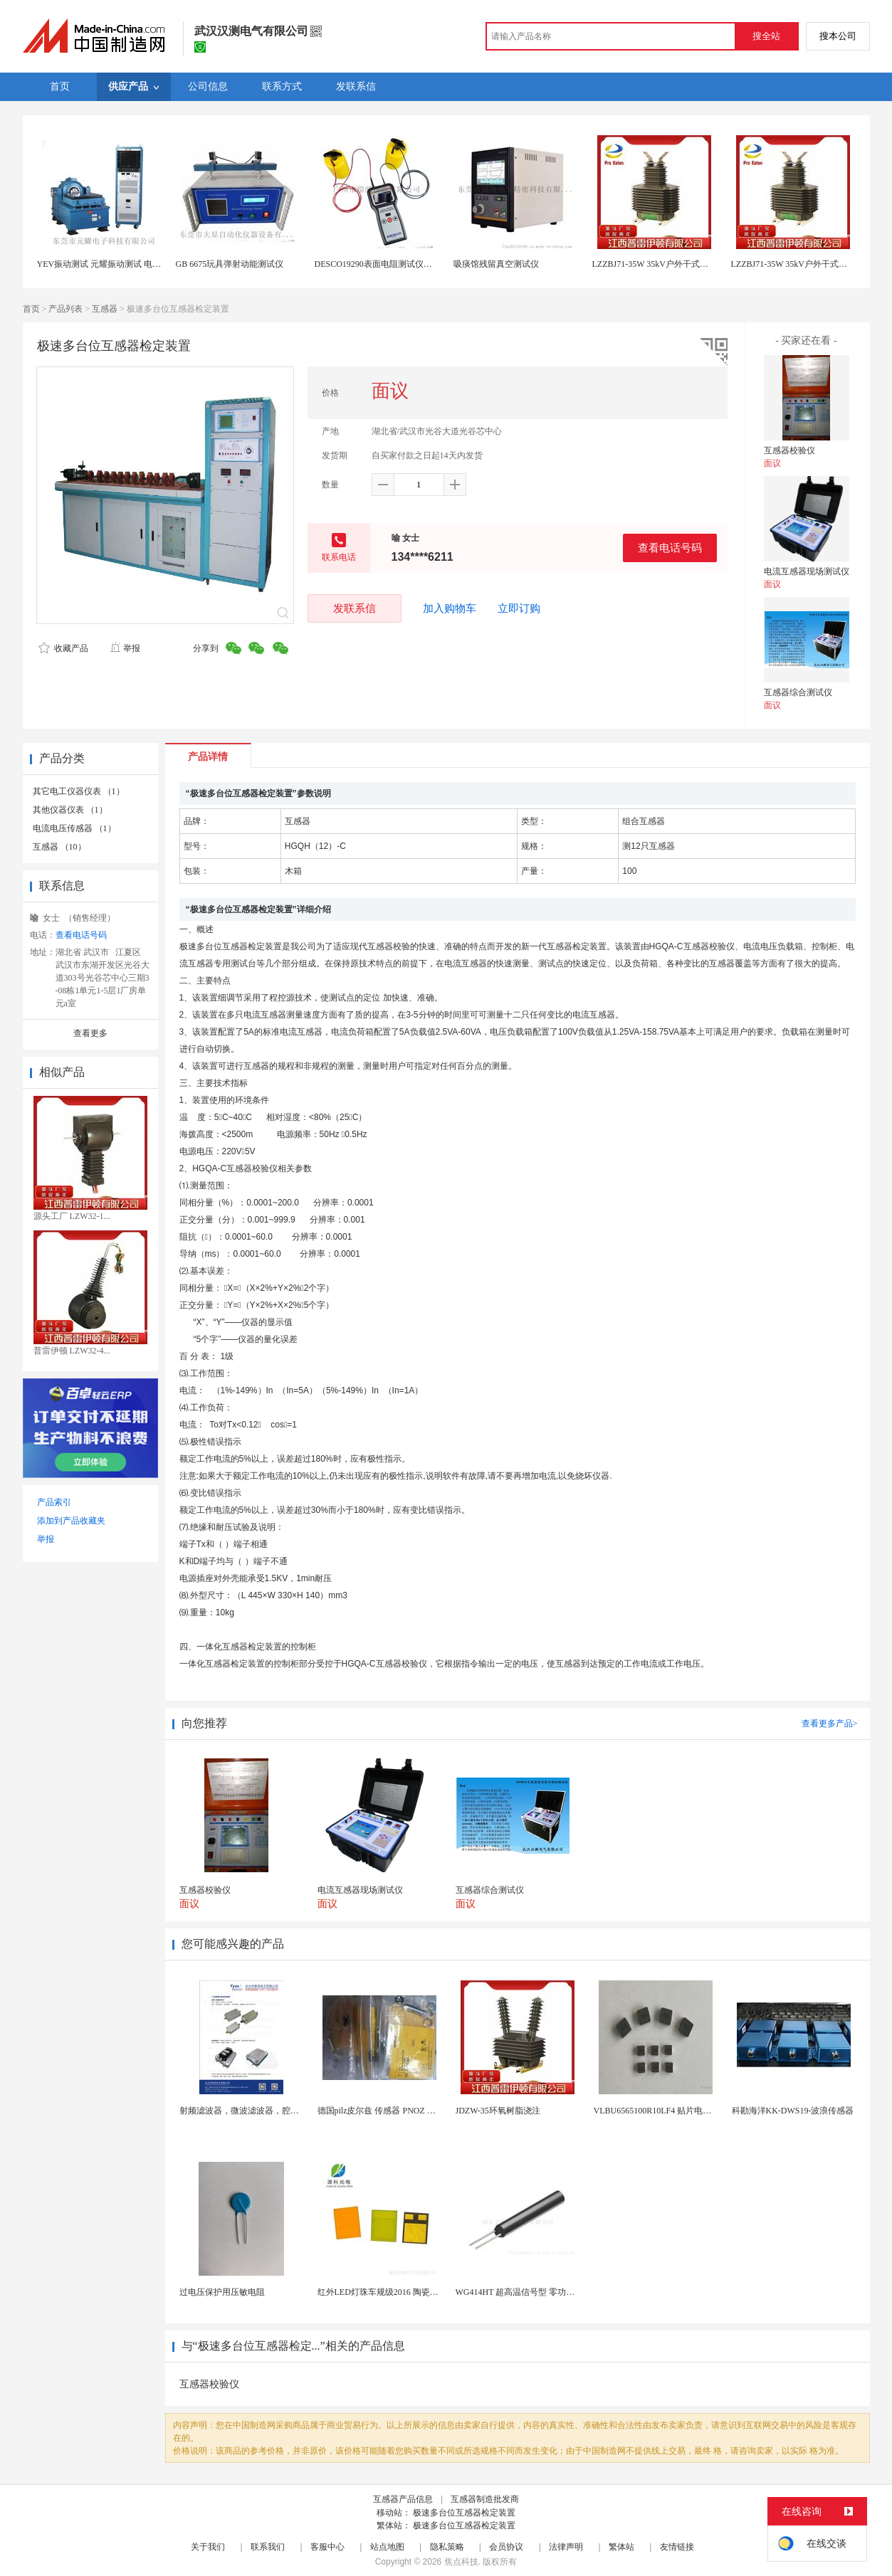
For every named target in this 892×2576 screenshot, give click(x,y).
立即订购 (519, 608)
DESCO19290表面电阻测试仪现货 (378, 264)
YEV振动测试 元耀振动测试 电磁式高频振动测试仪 (133, 264)
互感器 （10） (59, 847)
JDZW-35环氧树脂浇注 (498, 2111)
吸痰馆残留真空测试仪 (496, 264)
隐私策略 (447, 2547)
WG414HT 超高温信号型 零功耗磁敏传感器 (537, 2292)
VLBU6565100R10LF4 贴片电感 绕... (661, 2111)
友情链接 (677, 2547)
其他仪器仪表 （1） (70, 810)
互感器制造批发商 (485, 2499)
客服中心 (327, 2547)
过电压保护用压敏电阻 (222, 2292)
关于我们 (208, 2547)
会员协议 (506, 2547)
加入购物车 (449, 608)
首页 (31, 309)
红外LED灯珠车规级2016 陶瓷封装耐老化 (395, 2292)
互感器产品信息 (403, 2499)
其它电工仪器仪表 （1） (79, 791)
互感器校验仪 (789, 450)
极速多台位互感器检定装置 (464, 2513)
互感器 (104, 309)
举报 (125, 648)
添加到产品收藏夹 (71, 1521)
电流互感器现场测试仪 (806, 571)
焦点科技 (461, 2562)
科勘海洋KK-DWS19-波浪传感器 (793, 2111)
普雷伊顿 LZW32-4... (71, 1351)
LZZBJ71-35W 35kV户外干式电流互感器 (667, 264)
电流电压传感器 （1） (74, 828)
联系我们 (268, 2547)
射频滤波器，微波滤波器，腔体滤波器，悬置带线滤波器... (289, 2111)
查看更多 (90, 1033)
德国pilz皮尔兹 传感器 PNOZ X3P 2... (386, 2111)
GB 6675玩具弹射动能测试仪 (230, 264)
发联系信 (354, 608)
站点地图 (387, 2547)
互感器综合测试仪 (798, 692)
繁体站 (621, 2547)
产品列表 (65, 309)
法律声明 (566, 2547)
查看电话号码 (670, 548)
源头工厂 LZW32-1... (71, 1216)
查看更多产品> (830, 1723)
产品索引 (54, 1502)
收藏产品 (63, 648)
